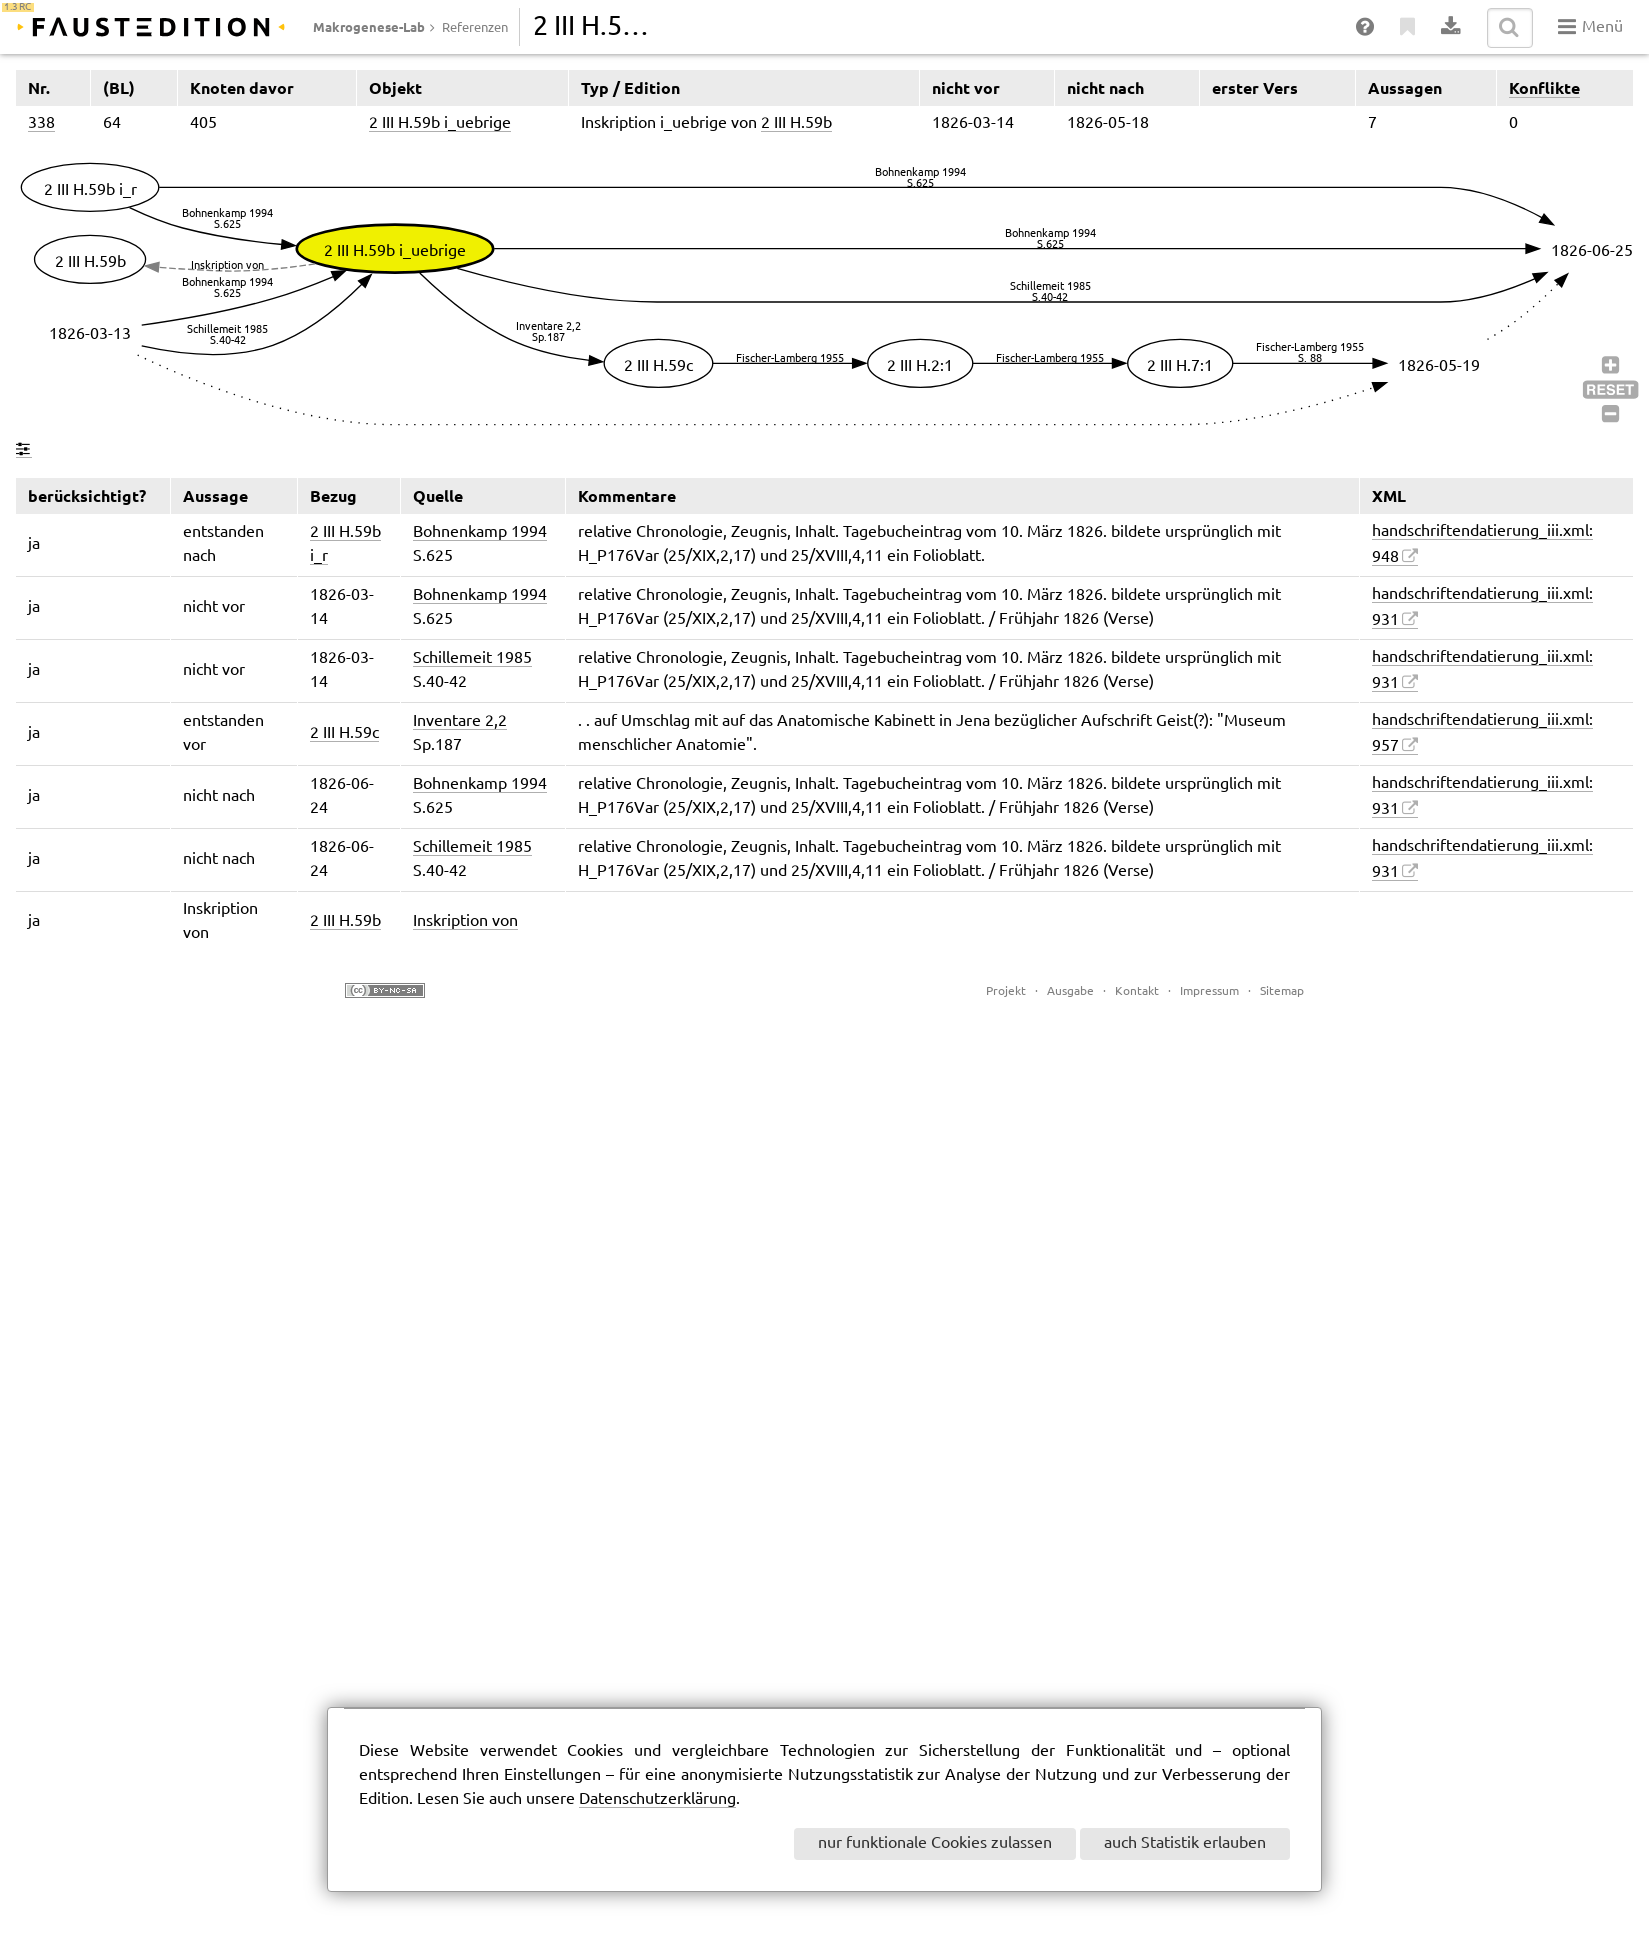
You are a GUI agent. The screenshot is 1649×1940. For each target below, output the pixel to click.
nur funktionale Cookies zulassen (935, 1843)
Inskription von (465, 921)
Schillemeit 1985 (472, 658)
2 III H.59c (344, 733)
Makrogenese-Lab (369, 27)
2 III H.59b (796, 123)
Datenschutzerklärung (657, 1799)
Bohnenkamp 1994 (480, 532)
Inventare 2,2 (460, 721)
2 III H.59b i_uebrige (440, 123)
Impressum (1209, 991)
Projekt (1006, 991)
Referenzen (475, 28)
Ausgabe (1070, 991)
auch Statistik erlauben (1185, 1843)
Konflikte (1544, 88)
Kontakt (1137, 991)
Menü (1590, 27)
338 (41, 123)
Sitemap (1282, 991)
